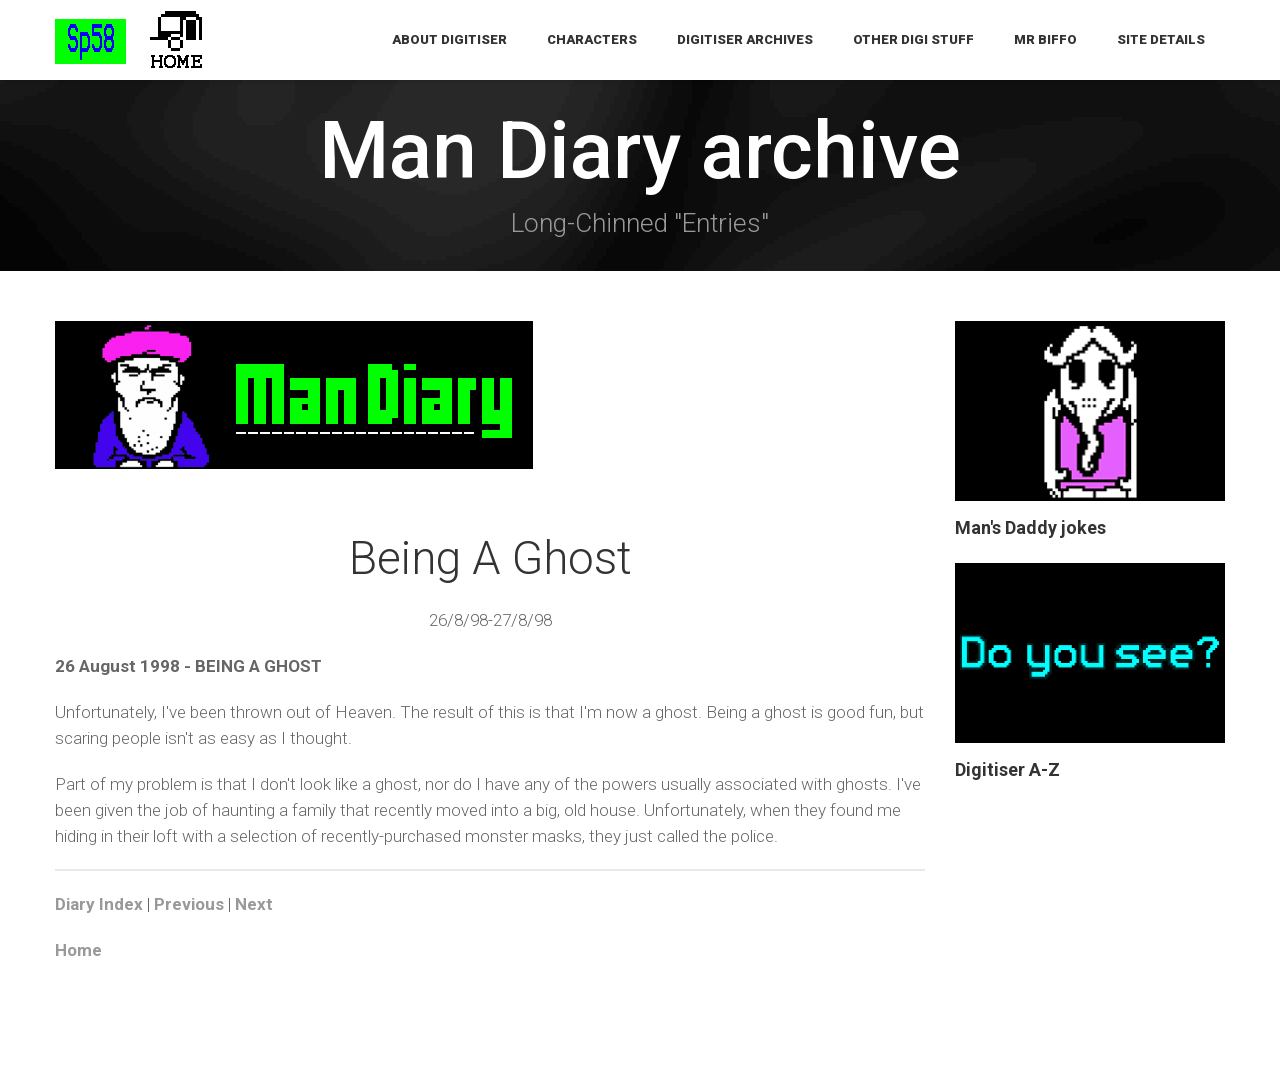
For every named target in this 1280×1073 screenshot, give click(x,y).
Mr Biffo (1045, 39)
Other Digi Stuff (913, 39)
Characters (592, 39)
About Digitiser (449, 39)
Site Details (1161, 39)
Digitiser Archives (745, 39)
